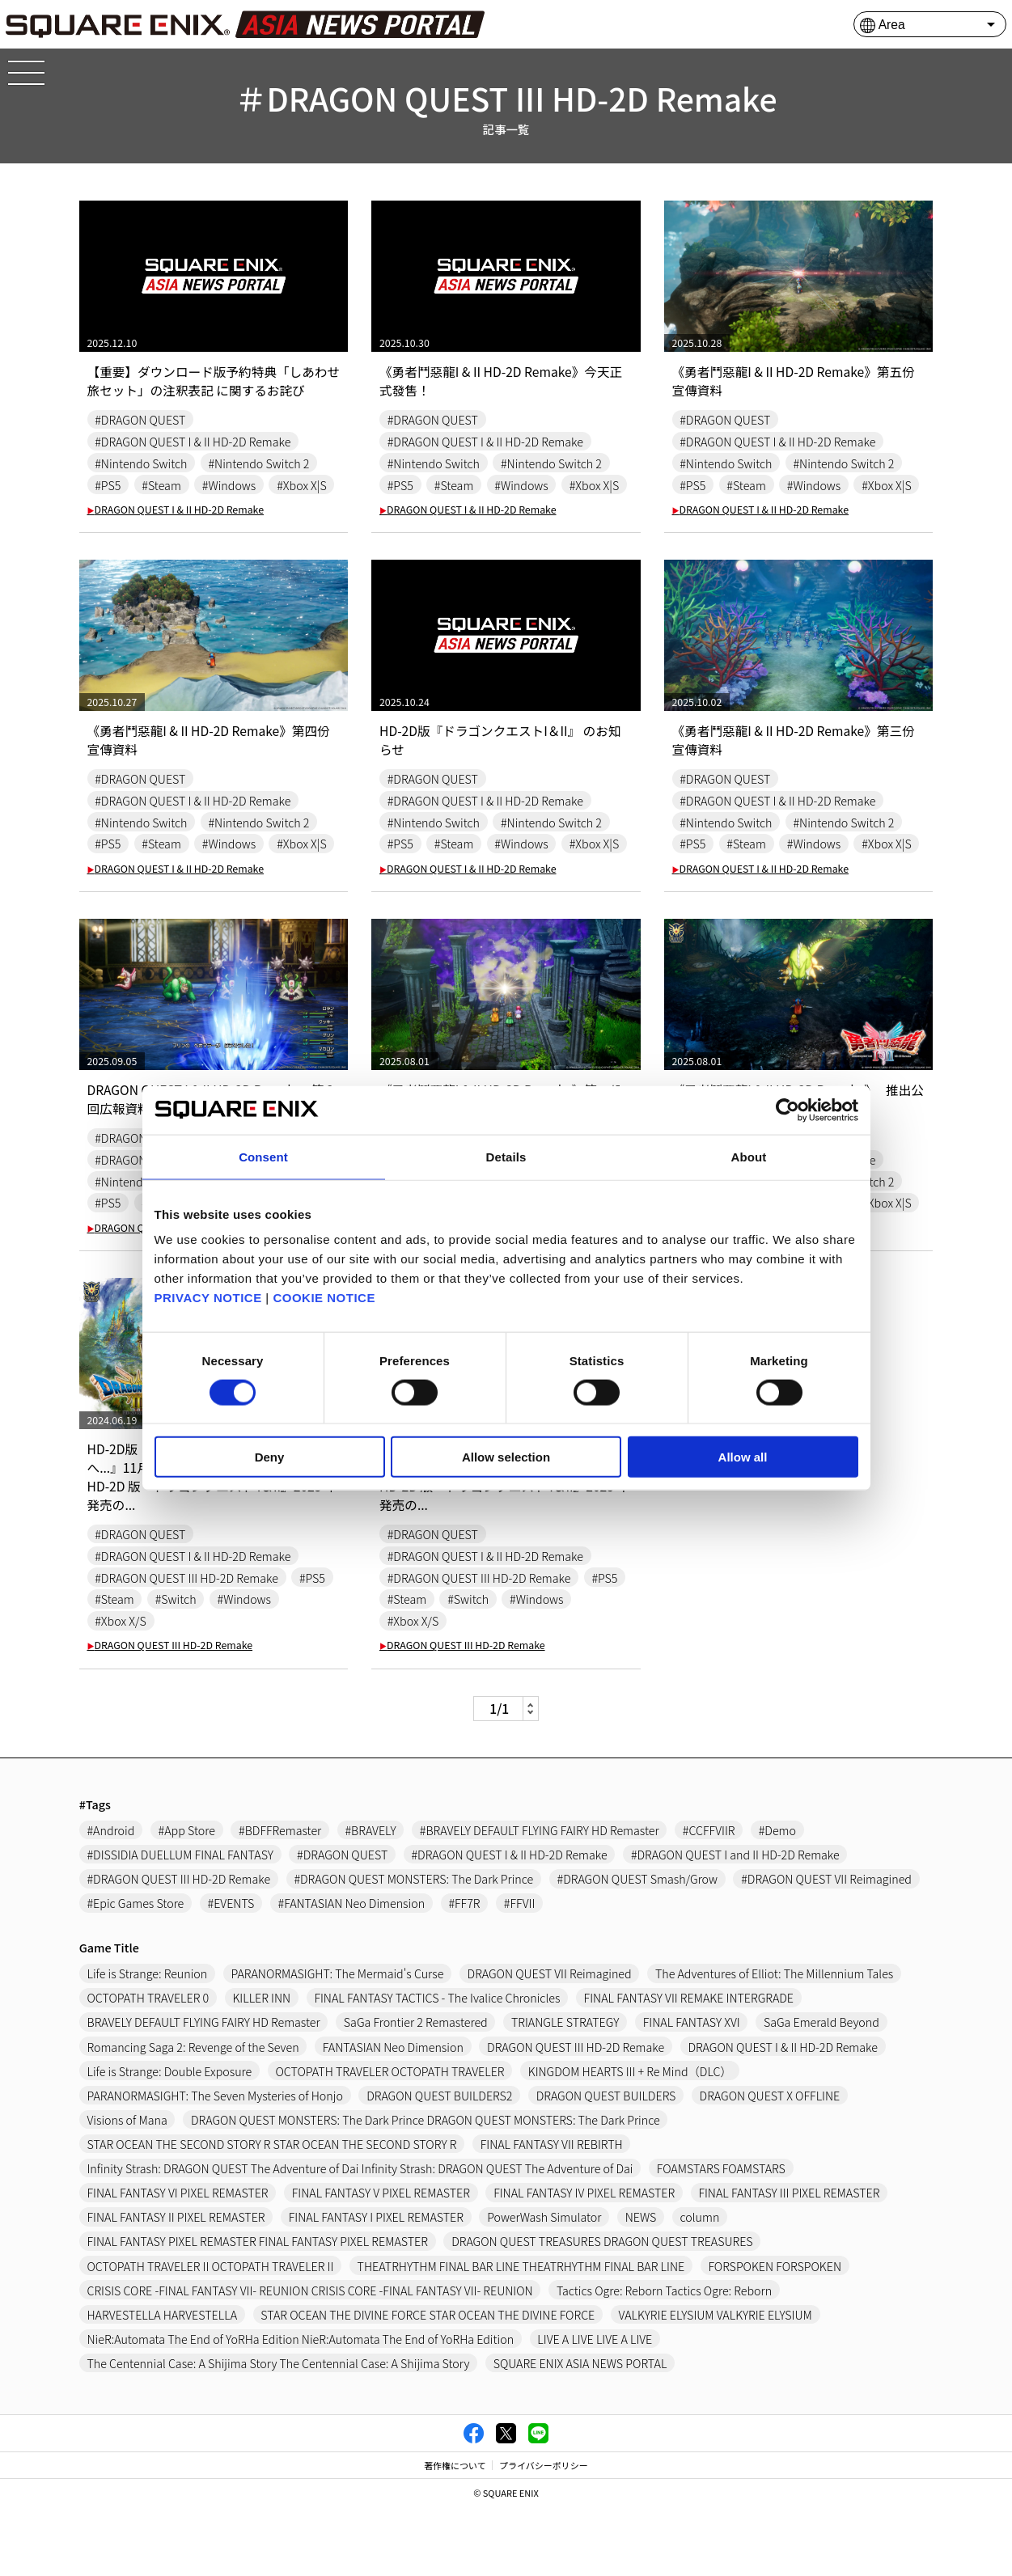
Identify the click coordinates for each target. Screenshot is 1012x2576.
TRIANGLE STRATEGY (567, 2089)
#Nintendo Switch (141, 463)
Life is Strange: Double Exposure (170, 2138)
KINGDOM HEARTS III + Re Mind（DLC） (632, 2138)
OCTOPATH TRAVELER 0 (148, 2064)
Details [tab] (506, 1156)
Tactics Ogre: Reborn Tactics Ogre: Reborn (666, 2358)
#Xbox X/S (120, 1687)
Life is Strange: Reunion (147, 2040)
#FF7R (465, 1969)
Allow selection (506, 1457)
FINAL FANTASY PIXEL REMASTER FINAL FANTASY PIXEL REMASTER (258, 2308)
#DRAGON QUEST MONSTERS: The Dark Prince (414, 1945)
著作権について (455, 2533)
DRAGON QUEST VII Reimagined (551, 2040)
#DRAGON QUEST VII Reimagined (830, 1945)
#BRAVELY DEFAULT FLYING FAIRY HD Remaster (541, 1896)
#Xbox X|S (120, 506)
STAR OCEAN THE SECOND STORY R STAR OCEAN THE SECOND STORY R (273, 2211)
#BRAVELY (371, 1896)
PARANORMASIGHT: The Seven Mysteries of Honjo (216, 2162)
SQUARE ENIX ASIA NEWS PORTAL (582, 2430)
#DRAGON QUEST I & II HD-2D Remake (193, 441)
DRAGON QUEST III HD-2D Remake (170, 1712)
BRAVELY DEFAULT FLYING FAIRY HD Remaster (204, 2089)
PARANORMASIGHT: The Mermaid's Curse (338, 2040)
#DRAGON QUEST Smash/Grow (639, 1945)
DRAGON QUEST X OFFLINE (772, 2162)
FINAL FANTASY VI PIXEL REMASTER (178, 2260)
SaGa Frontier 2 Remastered (417, 2089)
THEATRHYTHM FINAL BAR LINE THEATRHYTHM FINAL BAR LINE (522, 2333)
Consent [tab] (263, 1156)
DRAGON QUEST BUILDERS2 (441, 2162)
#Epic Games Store (135, 1969)
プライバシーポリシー (543, 2533)
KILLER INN (262, 2064)
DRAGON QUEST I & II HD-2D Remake (176, 531)
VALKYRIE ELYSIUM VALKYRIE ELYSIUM (717, 2382)
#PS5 (108, 484)
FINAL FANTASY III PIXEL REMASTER (792, 2260)
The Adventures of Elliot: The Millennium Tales (777, 2040)
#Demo (779, 1896)
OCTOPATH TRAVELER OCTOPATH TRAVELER (391, 2138)
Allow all (743, 1457)
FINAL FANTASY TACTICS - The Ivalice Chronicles (438, 2064)
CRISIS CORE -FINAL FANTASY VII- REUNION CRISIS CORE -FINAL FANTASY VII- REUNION (311, 2358)
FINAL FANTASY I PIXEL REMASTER (377, 2284)
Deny (270, 1457)
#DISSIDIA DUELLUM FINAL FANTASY (180, 1921)
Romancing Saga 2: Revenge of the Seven (193, 2113)
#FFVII (521, 1969)
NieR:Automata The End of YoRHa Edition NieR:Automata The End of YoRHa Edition (301, 2406)
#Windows (229, 484)
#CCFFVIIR (711, 1896)
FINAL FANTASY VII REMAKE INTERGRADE (691, 2064)
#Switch (176, 1665)
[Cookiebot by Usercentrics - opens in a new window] (787, 1110)
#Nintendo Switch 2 (260, 463)
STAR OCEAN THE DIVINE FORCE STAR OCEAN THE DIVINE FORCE (429, 2382)
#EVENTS (231, 1969)
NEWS (642, 2284)
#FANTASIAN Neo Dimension (352, 1969)
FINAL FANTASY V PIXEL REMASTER (382, 2260)
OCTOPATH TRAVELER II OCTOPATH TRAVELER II (211, 2333)
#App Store (187, 1896)
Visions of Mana (127, 2186)
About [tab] (749, 1156)
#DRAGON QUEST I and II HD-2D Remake (738, 1921)
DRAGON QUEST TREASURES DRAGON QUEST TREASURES (604, 2308)
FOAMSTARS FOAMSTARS (724, 2235)
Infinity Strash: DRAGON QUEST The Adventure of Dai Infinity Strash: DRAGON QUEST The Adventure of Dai (361, 2235)
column (702, 2284)
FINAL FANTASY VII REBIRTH (553, 2211)
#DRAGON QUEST (140, 419)
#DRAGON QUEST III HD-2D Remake (187, 1643)
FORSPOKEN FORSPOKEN (778, 2333)
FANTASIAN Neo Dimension (394, 2113)
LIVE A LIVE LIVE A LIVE (597, 2406)
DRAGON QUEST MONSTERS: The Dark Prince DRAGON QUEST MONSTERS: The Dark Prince (427, 2186)
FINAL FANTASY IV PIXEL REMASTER (586, 2260)
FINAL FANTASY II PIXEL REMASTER (176, 2284)
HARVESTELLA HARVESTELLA (162, 2382)
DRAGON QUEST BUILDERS (608, 2162)
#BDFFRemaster (281, 1896)
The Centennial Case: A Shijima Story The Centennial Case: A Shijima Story (279, 2430)
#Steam (162, 484)
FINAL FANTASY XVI (694, 2089)
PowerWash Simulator (546, 2284)
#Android (111, 1896)
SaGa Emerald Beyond (824, 2089)
